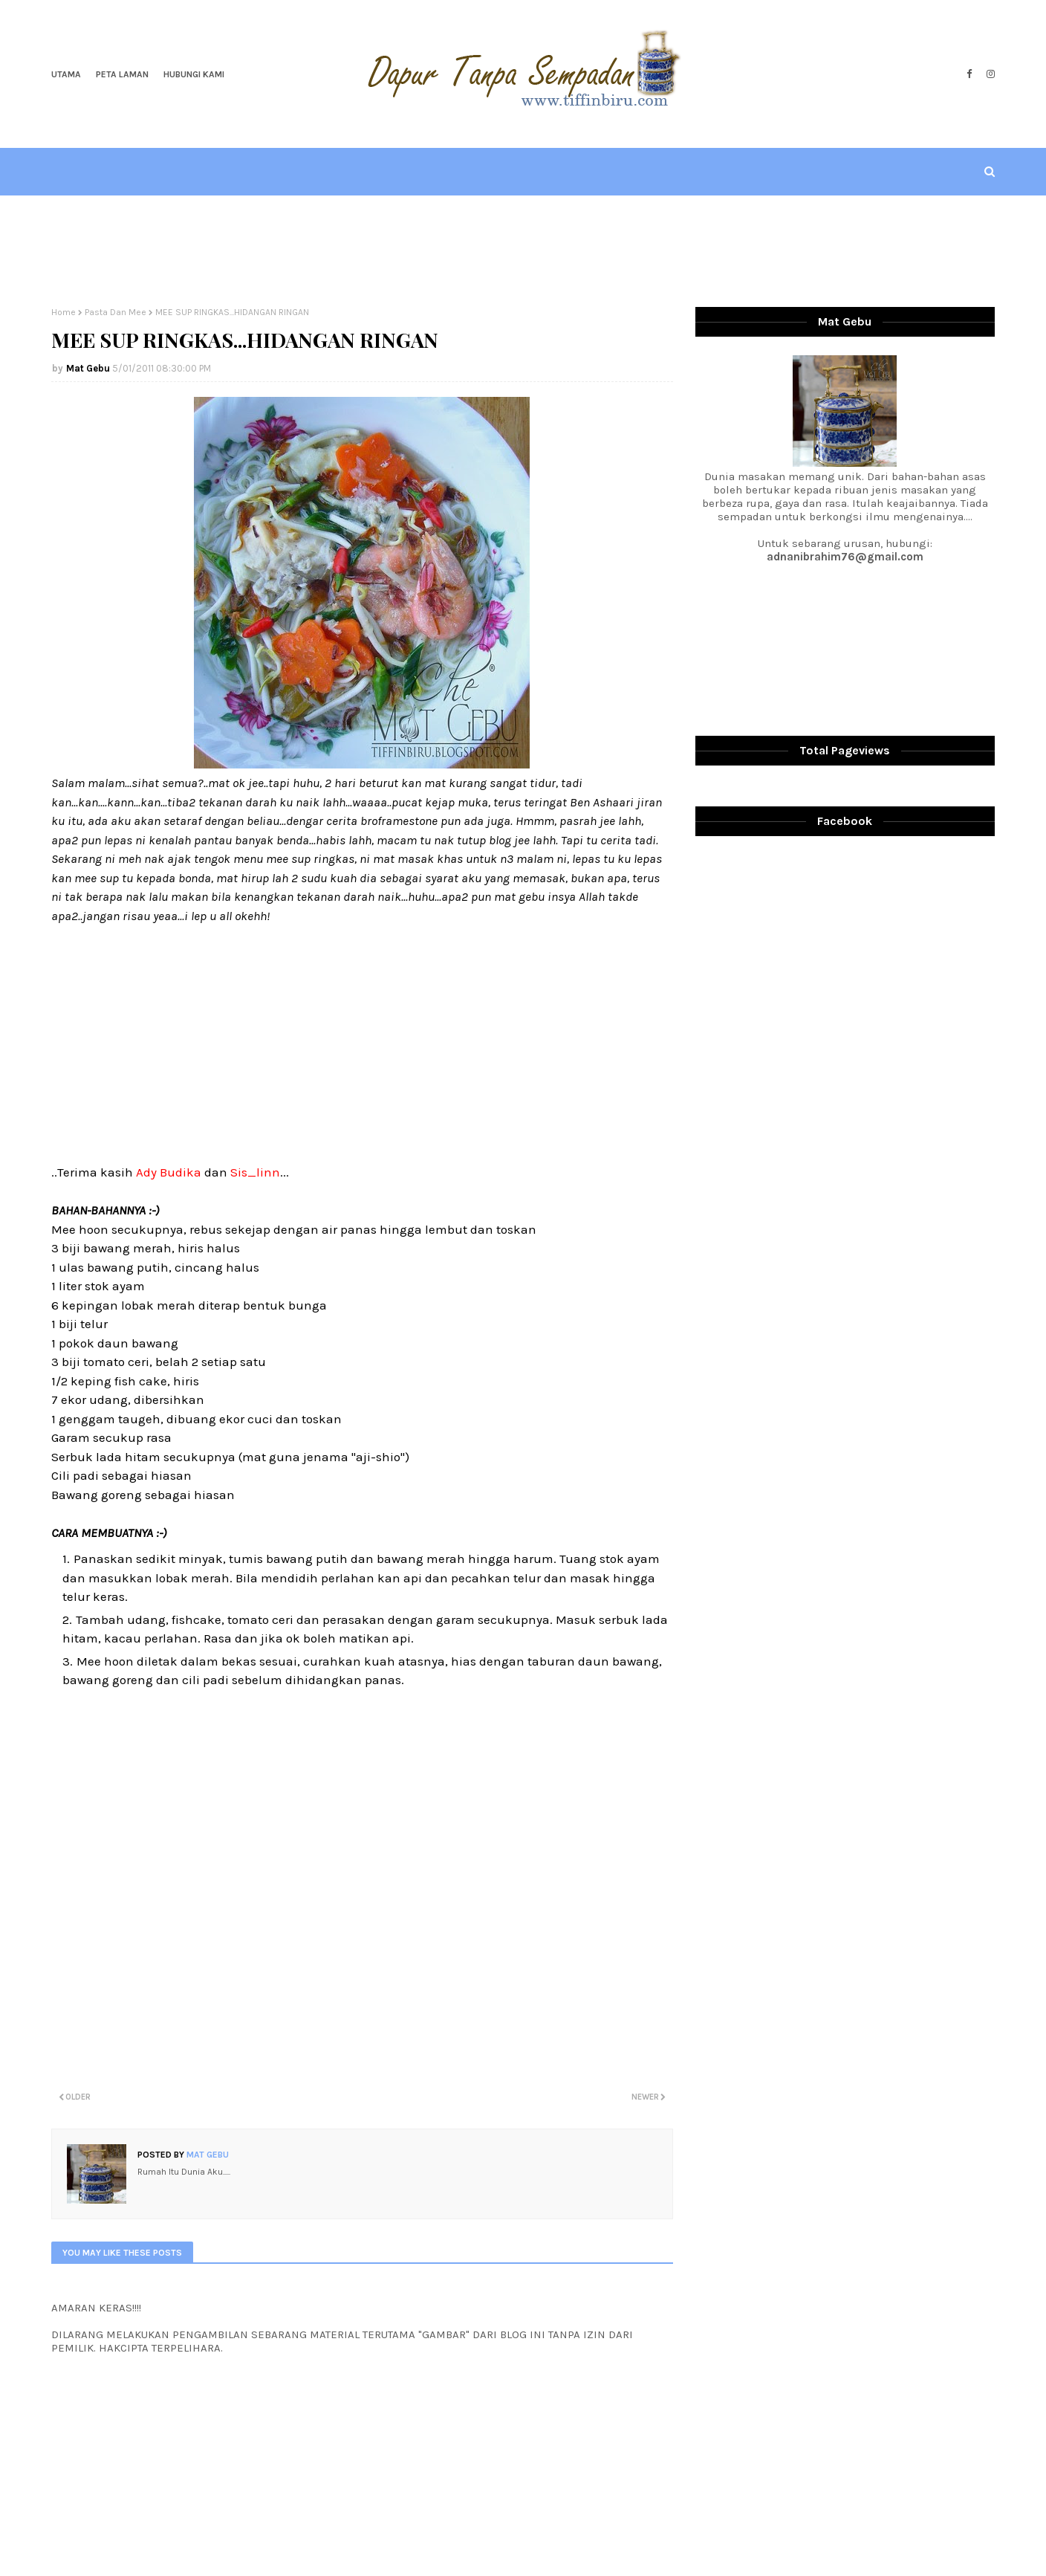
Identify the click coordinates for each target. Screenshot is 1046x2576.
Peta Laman (122, 74)
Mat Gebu (88, 368)
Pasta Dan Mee (115, 312)
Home (63, 312)
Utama (66, 74)
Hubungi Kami (193, 74)
